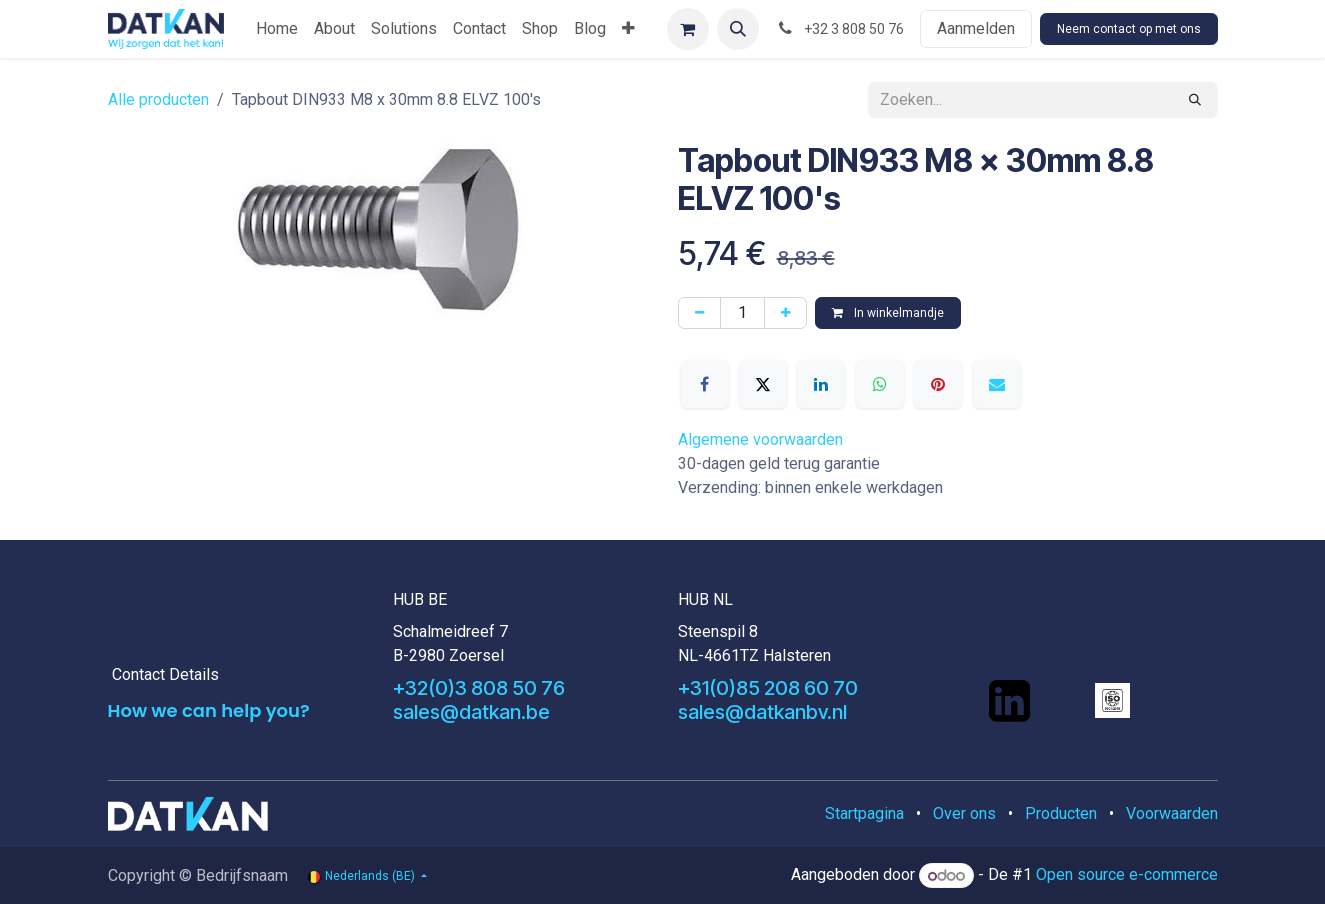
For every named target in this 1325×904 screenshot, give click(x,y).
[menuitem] (277, 29)
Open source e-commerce (1127, 875)
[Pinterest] (938, 384)
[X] (763, 384)
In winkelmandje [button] (888, 313)
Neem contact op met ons (1129, 29)
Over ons (964, 813)
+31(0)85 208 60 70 (768, 688)
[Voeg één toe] (785, 313)
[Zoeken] (1195, 100)
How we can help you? (209, 710)
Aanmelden (976, 28)
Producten (1061, 813)
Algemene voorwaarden (760, 439)
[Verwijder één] (699, 313)
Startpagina (864, 813)
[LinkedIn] (821, 384)
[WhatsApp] (880, 384)
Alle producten (158, 99)
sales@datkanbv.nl (762, 712)
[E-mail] (997, 384)
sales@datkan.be (471, 712)
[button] (738, 29)
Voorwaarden (1172, 813)
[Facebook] (705, 384)
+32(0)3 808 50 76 (479, 688)
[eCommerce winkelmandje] (688, 29)
